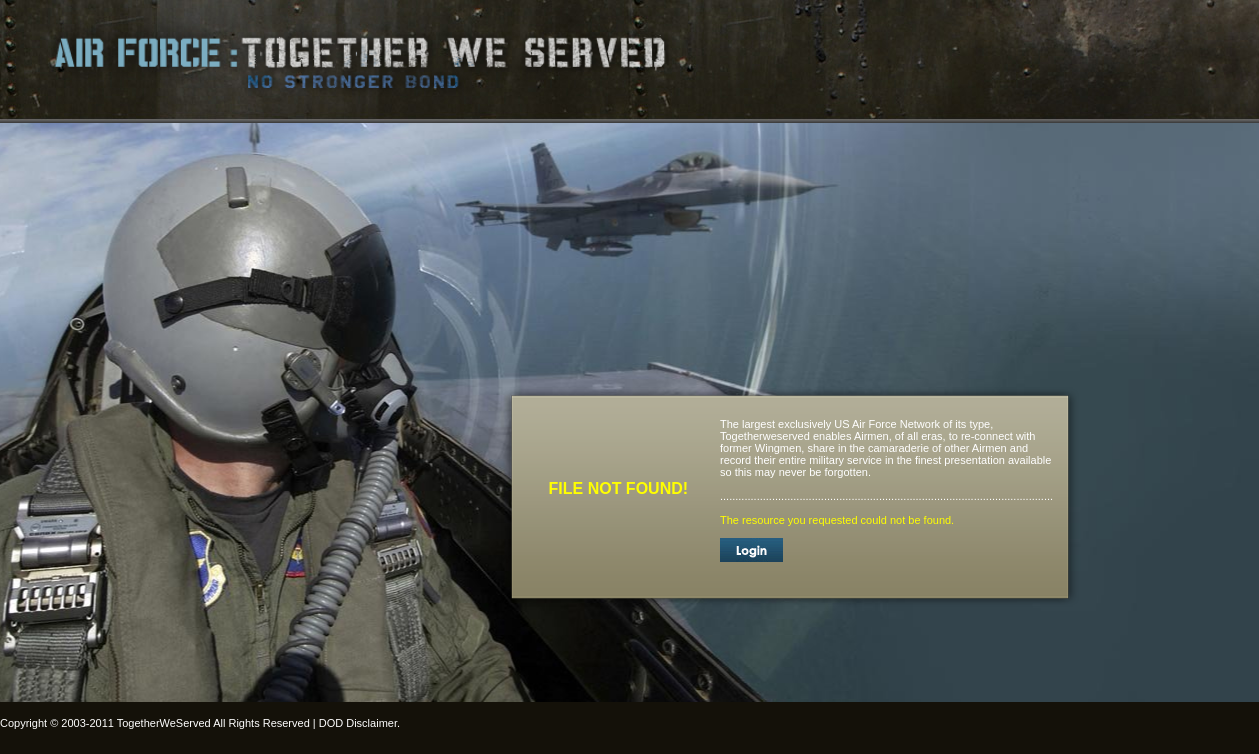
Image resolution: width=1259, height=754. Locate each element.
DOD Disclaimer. (359, 723)
